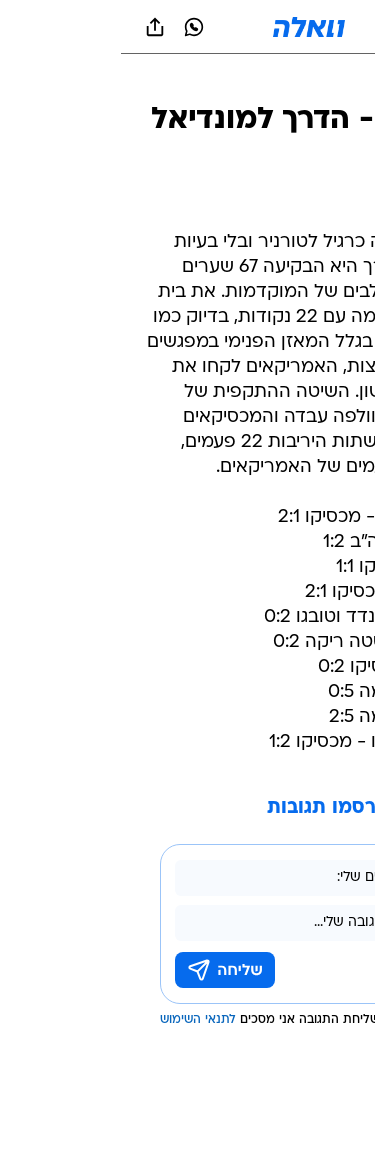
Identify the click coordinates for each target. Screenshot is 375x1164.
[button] (289, 27)
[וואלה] (188, 27)
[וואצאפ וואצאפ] (73, 27)
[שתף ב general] (34, 27)
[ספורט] (333, 80)
